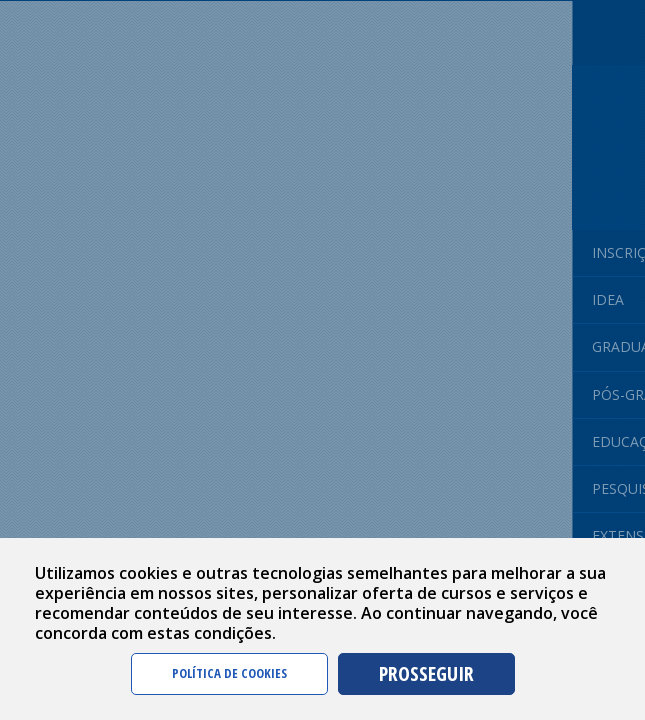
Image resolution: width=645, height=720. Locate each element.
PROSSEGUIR (426, 673)
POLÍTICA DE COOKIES (229, 673)
